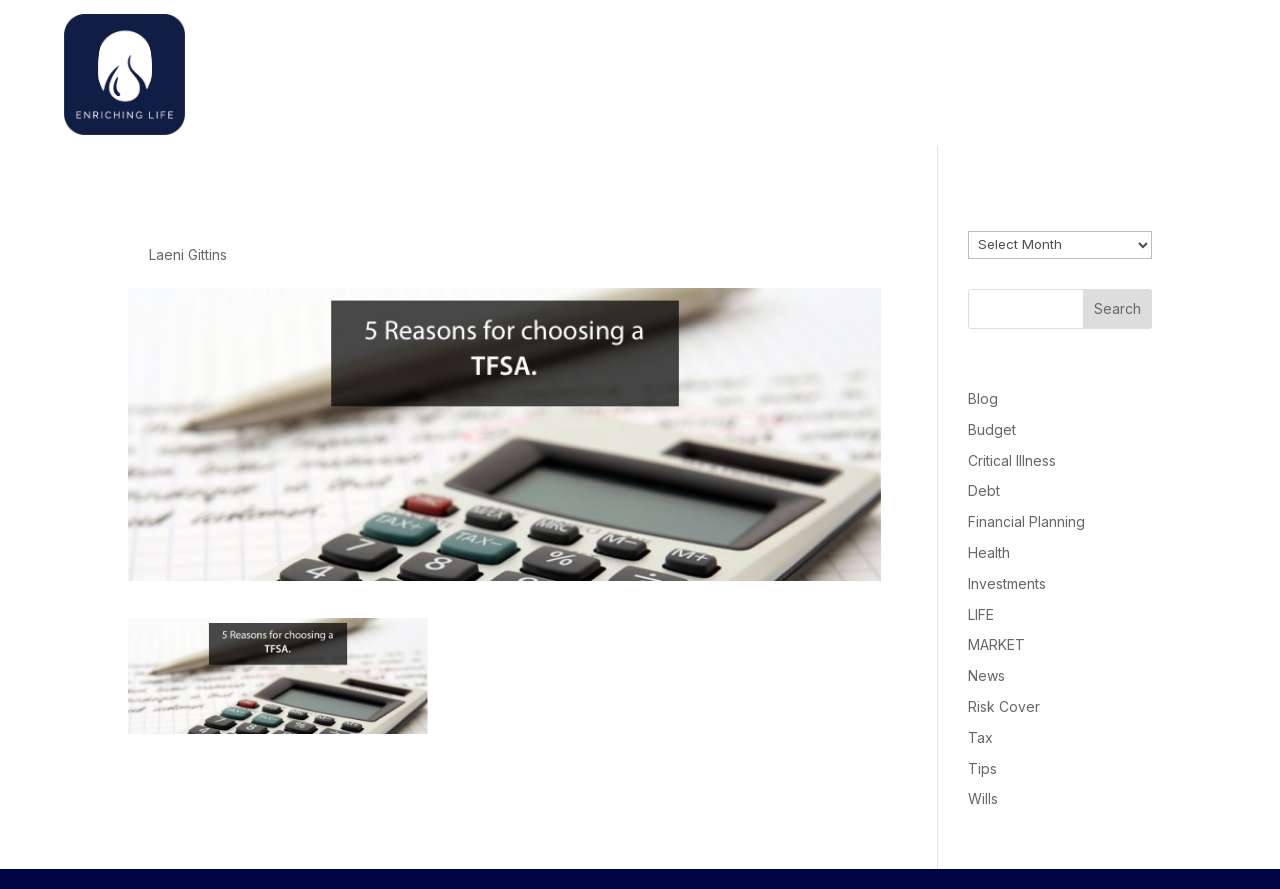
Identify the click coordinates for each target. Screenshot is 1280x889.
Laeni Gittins (188, 254)
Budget (992, 429)
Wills (983, 798)
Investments (1007, 583)
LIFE (981, 614)
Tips (982, 768)
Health (989, 552)
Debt (984, 490)
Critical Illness (1012, 460)
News (986, 675)
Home (883, 69)
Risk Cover (1004, 706)
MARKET (996, 644)
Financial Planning (1026, 521)
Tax (980, 737)
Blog (983, 398)
